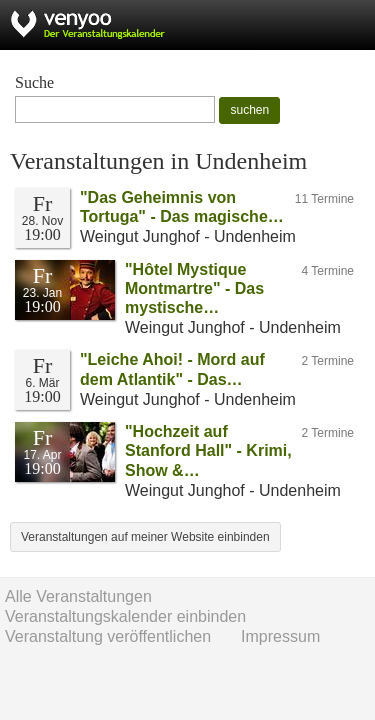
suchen (249, 110)
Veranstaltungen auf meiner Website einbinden (145, 537)
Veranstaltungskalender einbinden (125, 616)
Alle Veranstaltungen (78, 596)
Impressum (280, 636)
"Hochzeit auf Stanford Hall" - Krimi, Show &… (208, 450)
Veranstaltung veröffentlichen (108, 636)
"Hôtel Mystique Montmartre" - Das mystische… (194, 288)
